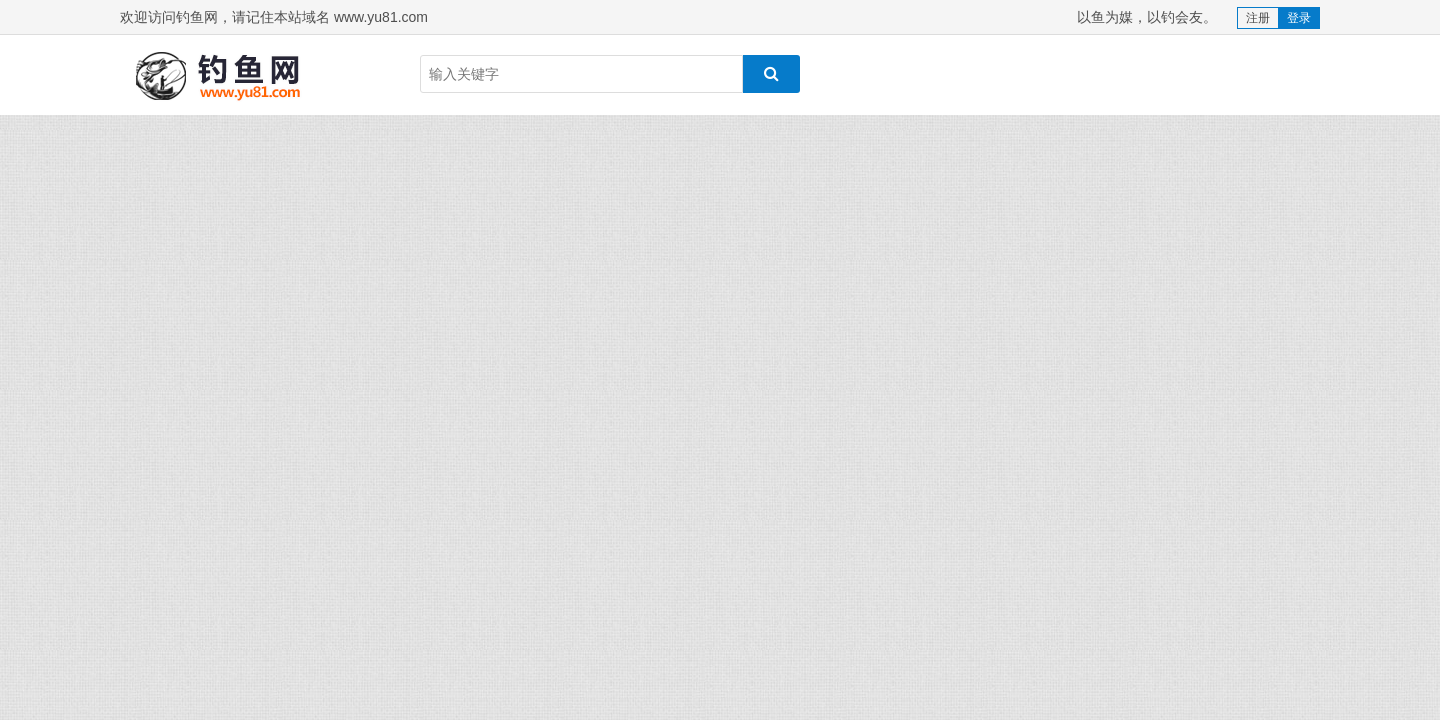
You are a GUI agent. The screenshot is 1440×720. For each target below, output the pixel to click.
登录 (1299, 18)
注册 (1258, 18)
